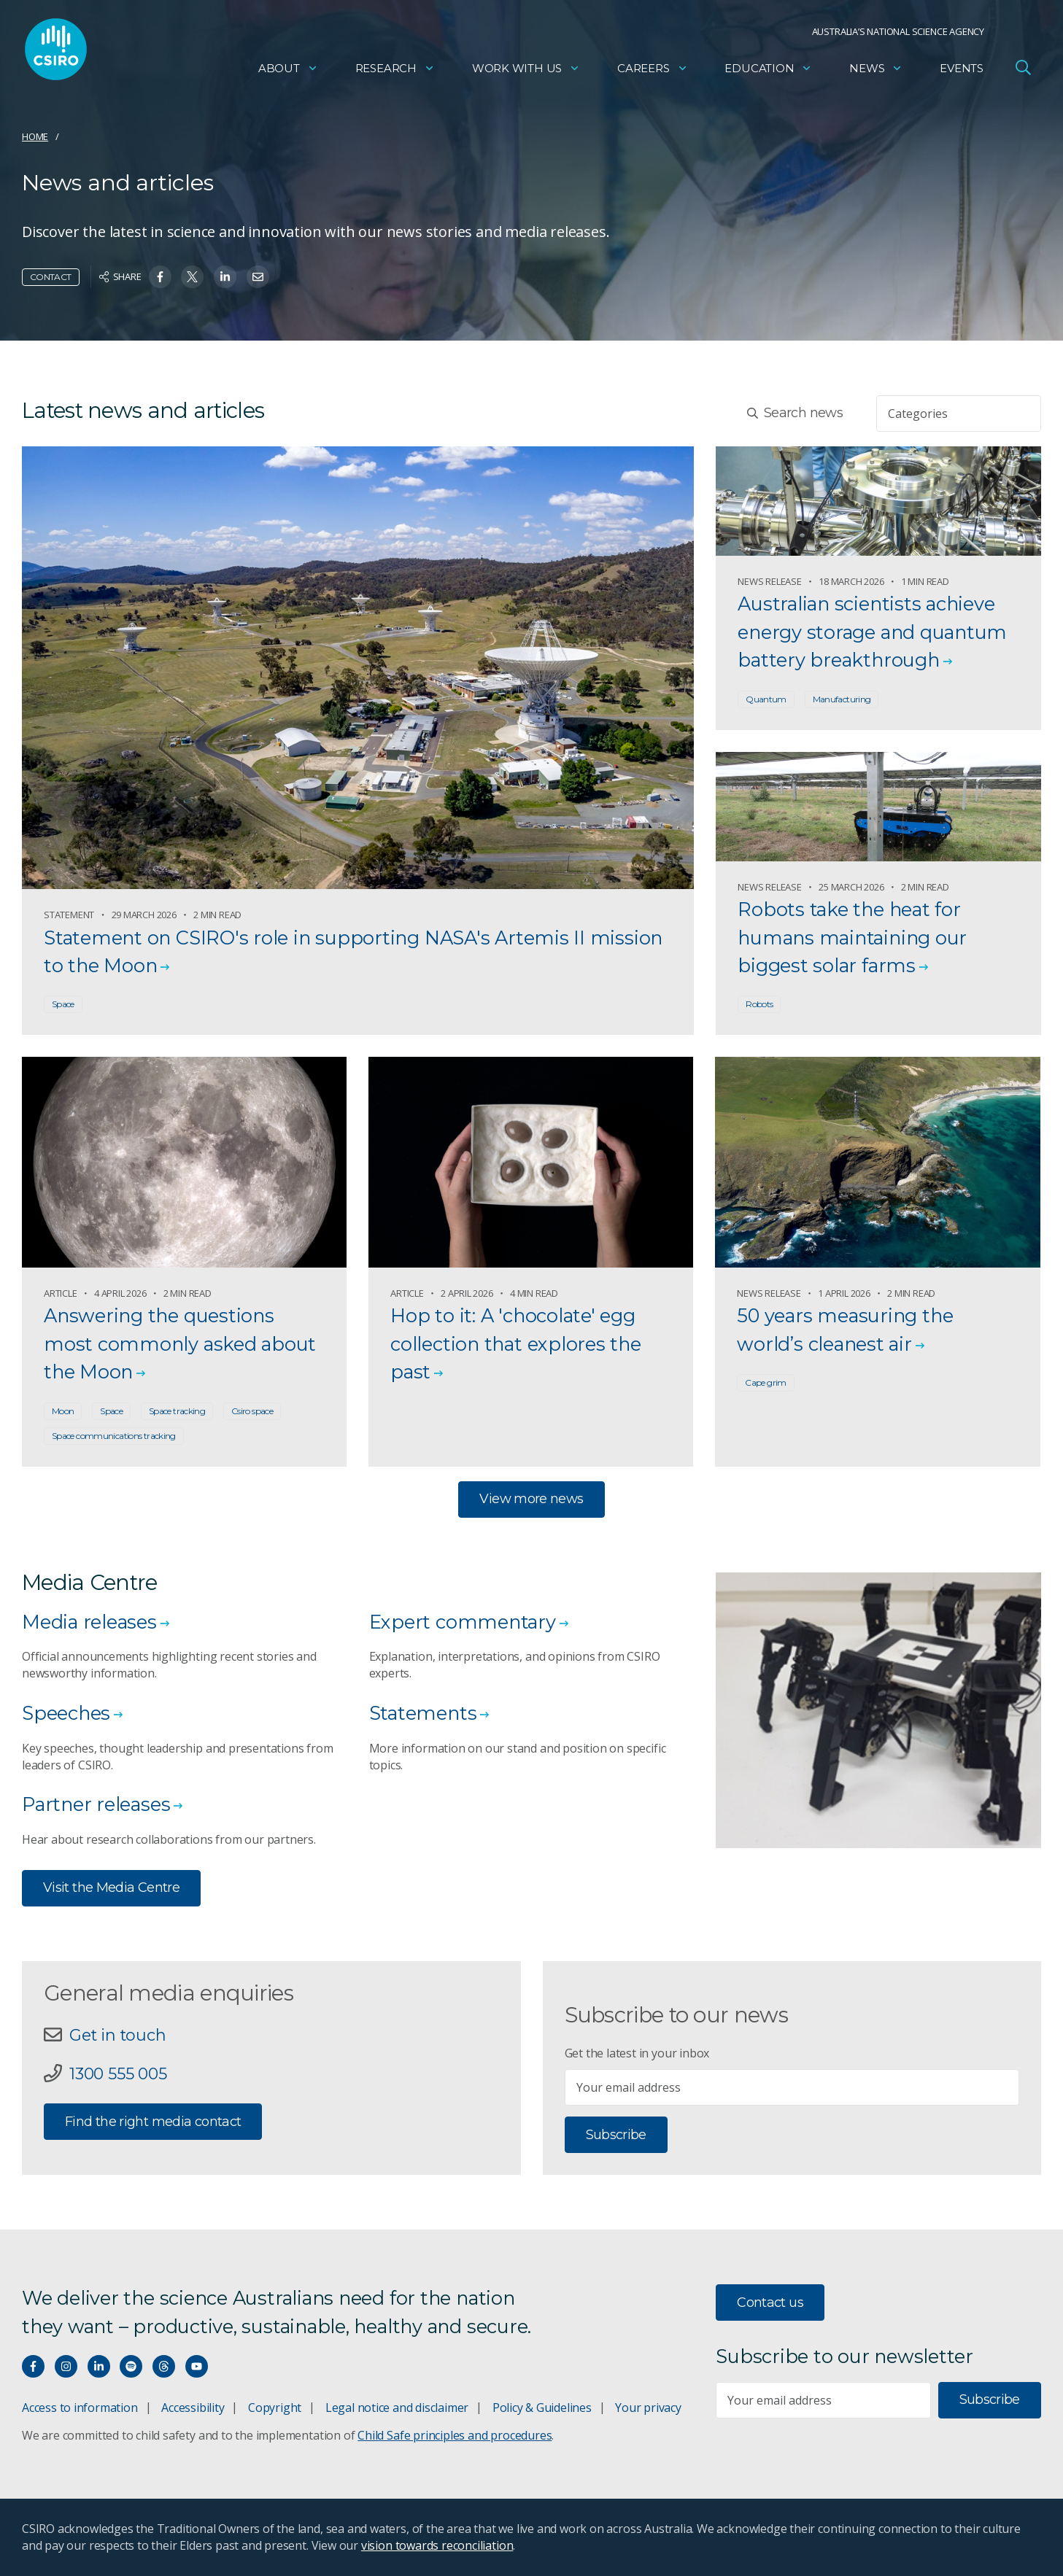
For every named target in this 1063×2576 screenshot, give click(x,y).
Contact (50, 276)
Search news (795, 413)
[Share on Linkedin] (225, 276)
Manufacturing (842, 699)
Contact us (770, 2302)
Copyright (274, 2408)
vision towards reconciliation (437, 2545)
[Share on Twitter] (192, 276)
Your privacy (648, 2408)
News (875, 70)
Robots (759, 1003)
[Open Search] (1023, 68)
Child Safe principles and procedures (454, 2435)
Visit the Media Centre (111, 1887)
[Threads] (163, 2366)
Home (35, 136)
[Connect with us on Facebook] (33, 2366)
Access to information (80, 2408)
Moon (63, 1410)
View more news (531, 1499)
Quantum (766, 699)
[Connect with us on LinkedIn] (99, 2366)
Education (768, 70)
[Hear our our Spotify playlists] (131, 2366)
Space (63, 1003)
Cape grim (765, 1382)
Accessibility (192, 2408)
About (288, 70)
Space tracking (177, 1410)
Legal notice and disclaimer (396, 2408)
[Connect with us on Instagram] (66, 2366)
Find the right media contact (153, 2122)
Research (395, 70)
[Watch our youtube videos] (196, 2366)
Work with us (526, 70)
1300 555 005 (117, 2073)
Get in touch (117, 2034)
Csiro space (252, 1410)
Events (961, 70)
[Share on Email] (258, 276)
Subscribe (616, 2135)
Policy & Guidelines (542, 2408)
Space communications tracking (114, 1435)
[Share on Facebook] (160, 276)
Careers (652, 70)
